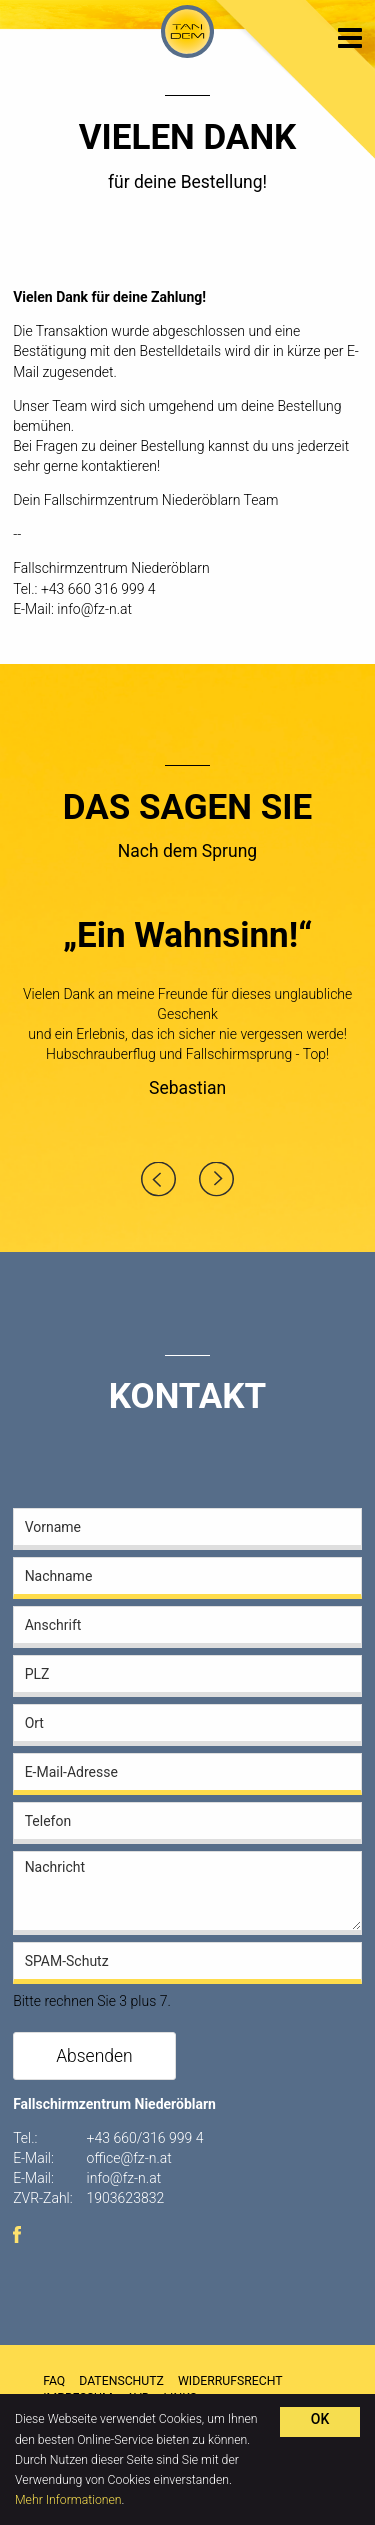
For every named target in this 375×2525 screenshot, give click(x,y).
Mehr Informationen (68, 2500)
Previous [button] (158, 1178)
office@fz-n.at (129, 2158)
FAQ (54, 2381)
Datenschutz (121, 2381)
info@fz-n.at (94, 609)
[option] (187, 1014)
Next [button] (216, 1178)
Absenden (94, 2056)
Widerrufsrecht (230, 2381)
